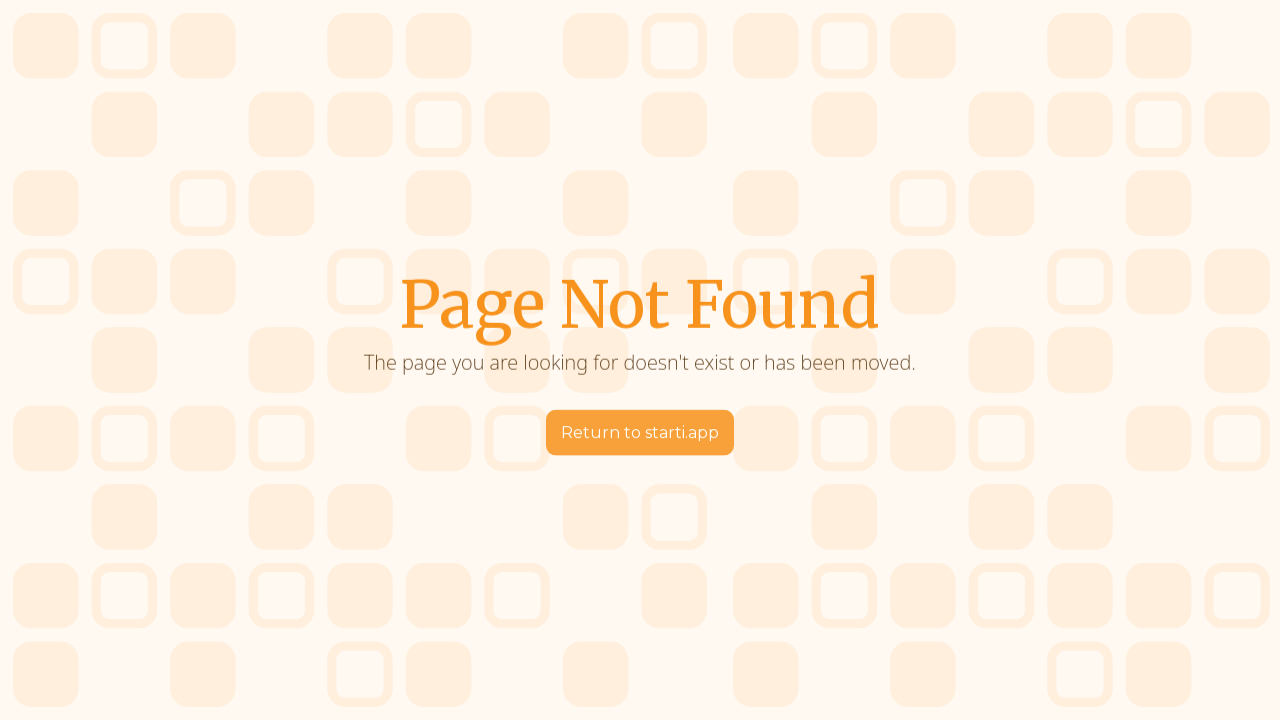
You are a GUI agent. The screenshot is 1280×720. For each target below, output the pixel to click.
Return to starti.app (640, 432)
